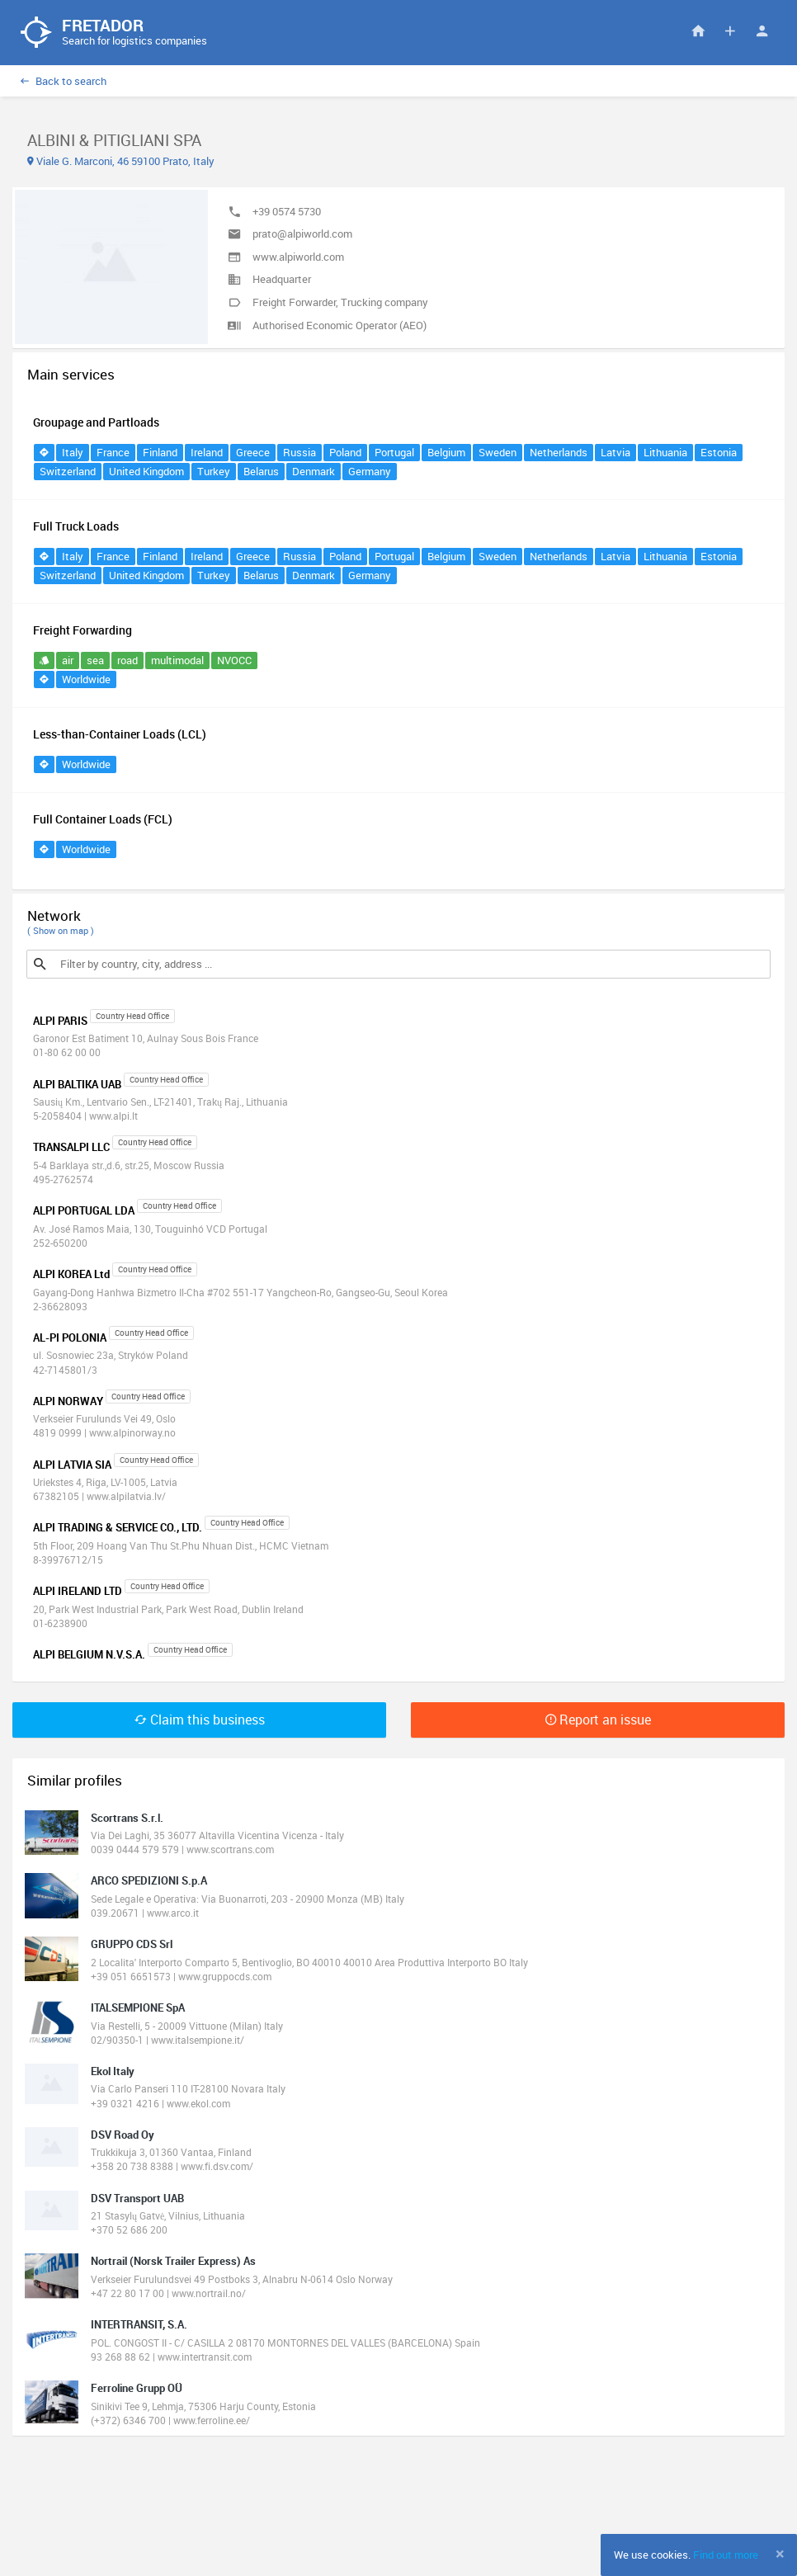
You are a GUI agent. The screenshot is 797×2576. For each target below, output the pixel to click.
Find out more (725, 2554)
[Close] (780, 2553)
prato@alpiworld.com (302, 235)
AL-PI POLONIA (69, 1338)
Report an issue (598, 1720)
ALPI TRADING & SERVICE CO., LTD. (117, 1529)
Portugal (394, 453)
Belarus (261, 472)
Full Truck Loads (76, 527)
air (67, 661)
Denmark (313, 472)
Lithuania (665, 453)
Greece (253, 453)
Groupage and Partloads (96, 424)
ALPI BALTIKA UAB (77, 1085)
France (113, 453)
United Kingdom (146, 472)
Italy (72, 453)
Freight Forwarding (82, 631)
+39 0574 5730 (286, 212)
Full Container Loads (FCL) (102, 820)
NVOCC (234, 661)
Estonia (718, 453)
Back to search (63, 81)
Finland (160, 453)
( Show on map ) (60, 932)
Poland (345, 453)
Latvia (615, 453)
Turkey (213, 472)
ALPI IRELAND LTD (77, 1592)
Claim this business (199, 1720)
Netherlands (558, 453)
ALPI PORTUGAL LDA (83, 1212)
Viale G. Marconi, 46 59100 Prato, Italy (121, 161)
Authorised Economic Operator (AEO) (339, 325)
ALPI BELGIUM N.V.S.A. (89, 1656)
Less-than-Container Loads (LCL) (119, 735)
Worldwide (86, 680)
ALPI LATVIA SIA (72, 1465)
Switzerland (68, 472)
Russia (299, 453)
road (127, 661)
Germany (369, 472)
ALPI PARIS (60, 1021)
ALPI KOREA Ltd (71, 1274)
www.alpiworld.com (298, 257)
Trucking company (384, 302)
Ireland (207, 453)
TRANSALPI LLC (71, 1148)
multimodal (177, 661)
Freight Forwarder (294, 302)
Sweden (497, 453)
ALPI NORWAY (68, 1401)
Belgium (446, 453)
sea (95, 661)
